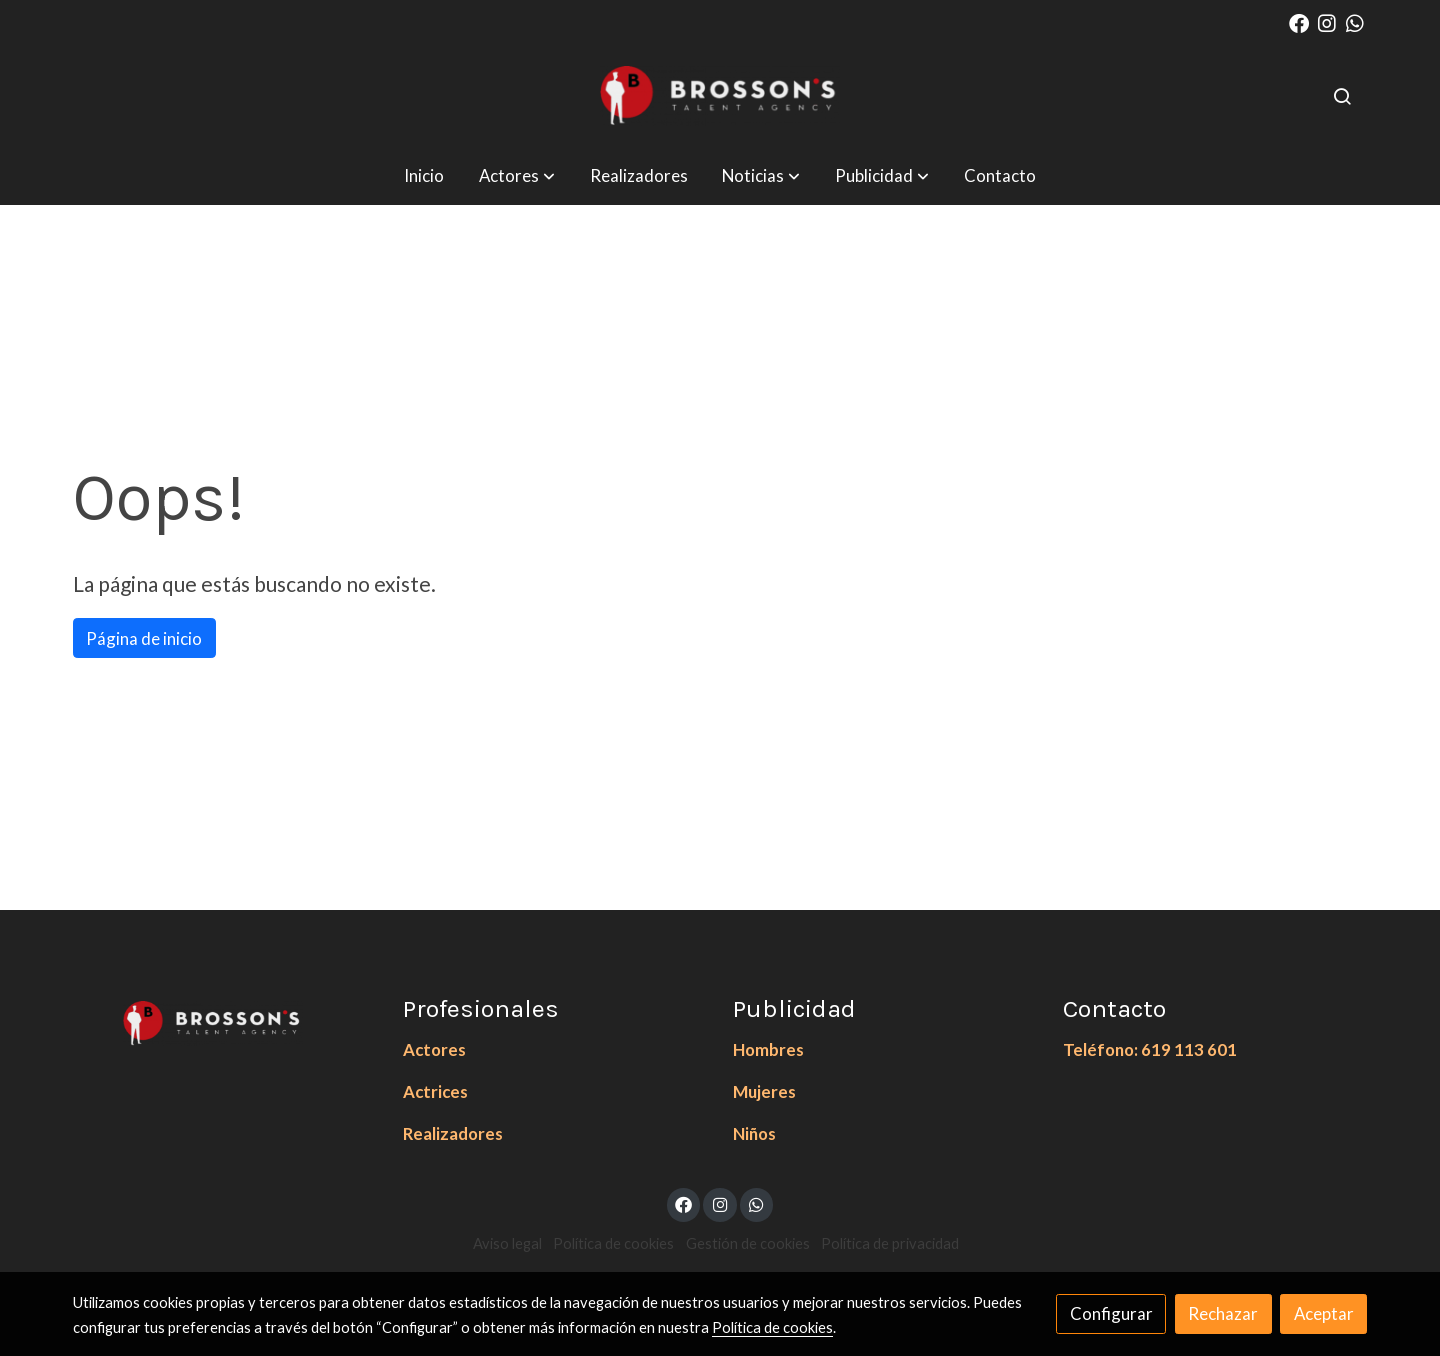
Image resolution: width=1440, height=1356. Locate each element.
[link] (720, 96)
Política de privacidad (890, 1243)
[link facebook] (1299, 22)
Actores (434, 1049)
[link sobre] (225, 1020)
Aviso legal (507, 1243)
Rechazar (1223, 1313)
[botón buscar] (1342, 96)
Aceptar (1324, 1313)
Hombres (768, 1049)
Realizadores (453, 1133)
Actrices (435, 1091)
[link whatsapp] (1355, 22)
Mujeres (764, 1091)
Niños (754, 1133)
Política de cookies (613, 1243)
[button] (517, 175)
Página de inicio (144, 638)
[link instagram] (1327, 22)
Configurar (1111, 1313)
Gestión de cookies (748, 1243)
